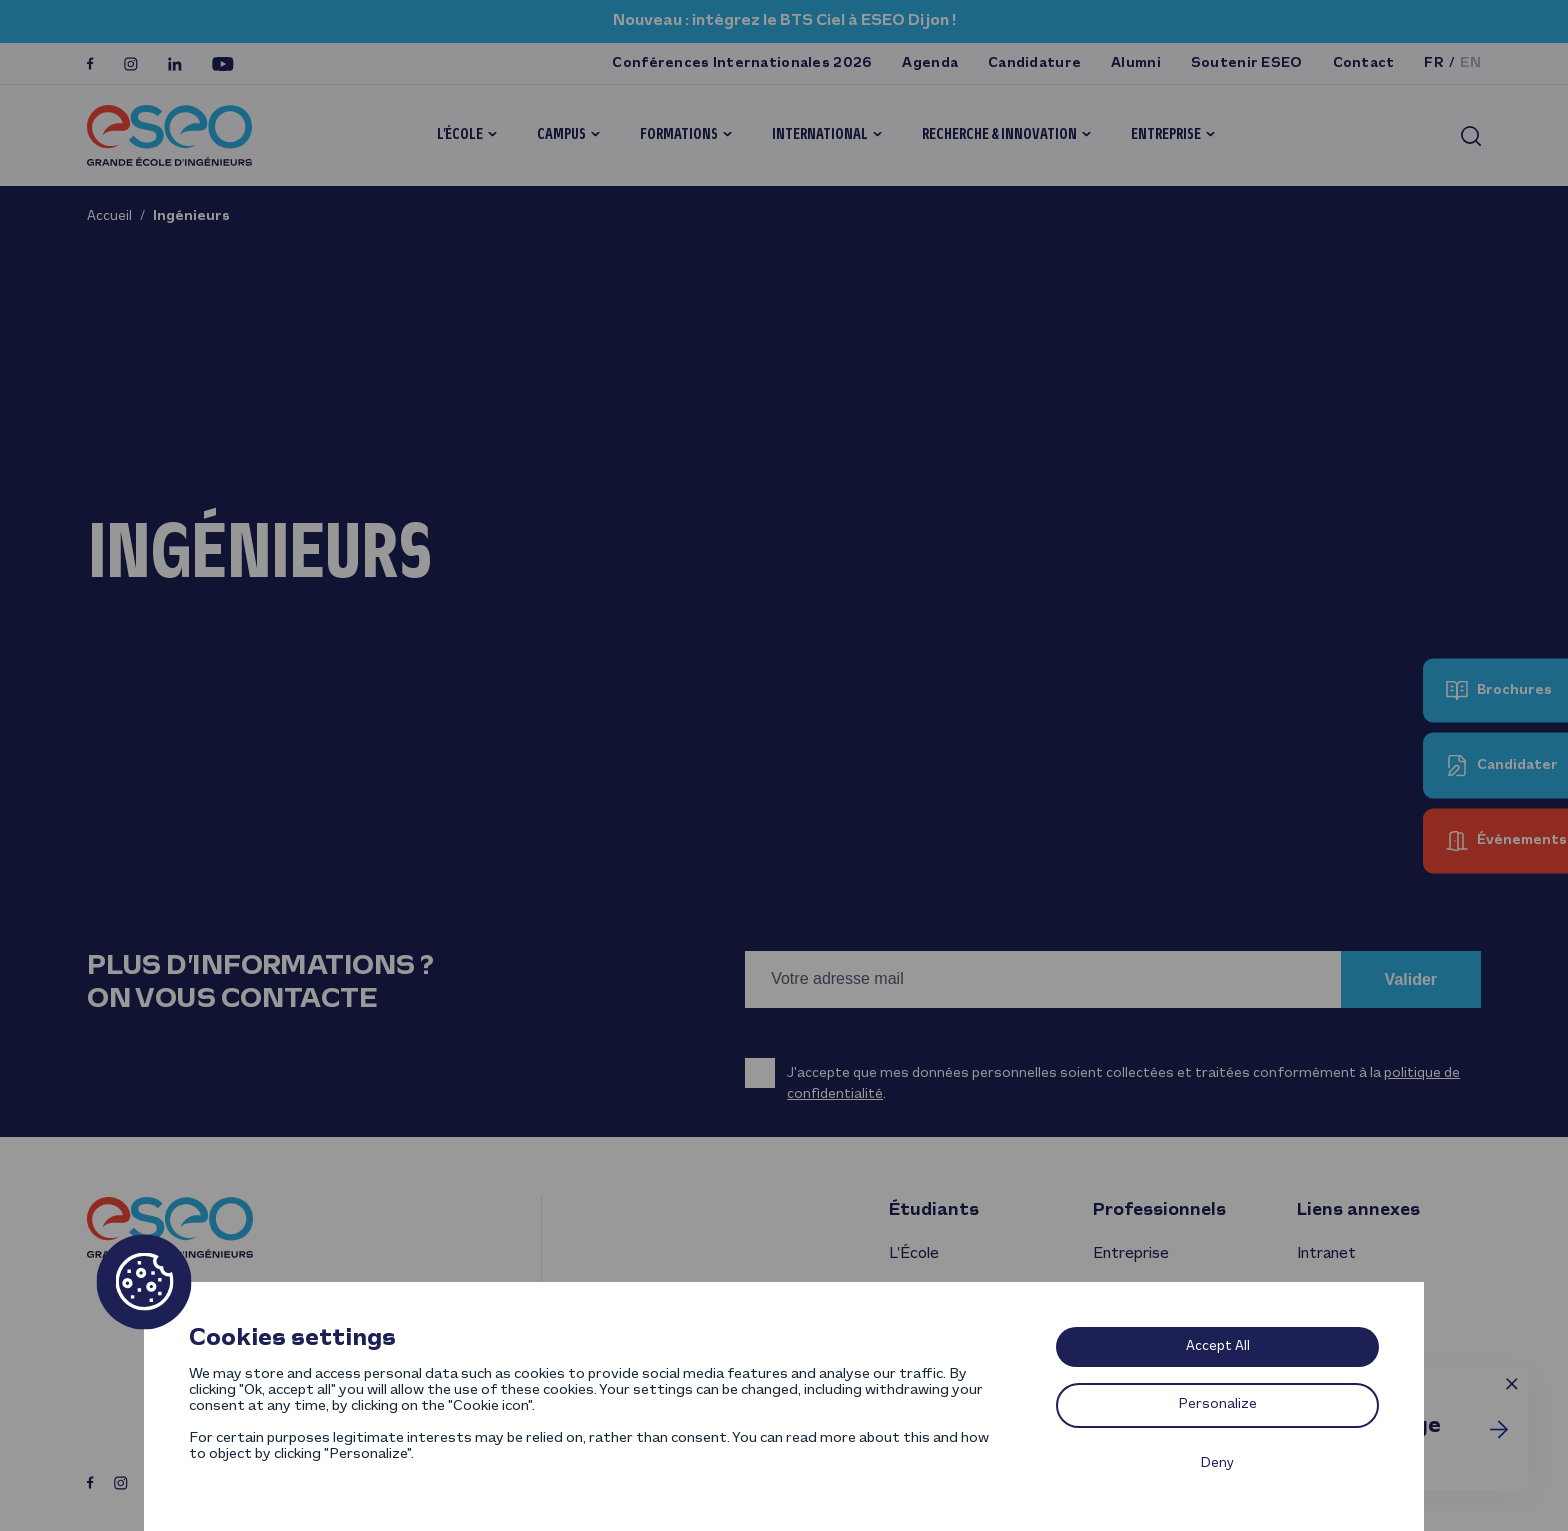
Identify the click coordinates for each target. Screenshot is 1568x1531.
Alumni (1136, 63)
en (1470, 63)
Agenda (930, 63)
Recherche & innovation (999, 135)
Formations (679, 135)
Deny (1217, 1463)
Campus (561, 135)
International (820, 135)
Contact (1364, 63)
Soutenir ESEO (1247, 63)
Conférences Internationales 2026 (742, 63)
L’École (460, 135)
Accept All (1218, 1346)
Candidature (1034, 63)
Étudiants (934, 1210)
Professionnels (1159, 1210)
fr (1434, 63)
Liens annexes (1358, 1210)
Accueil (109, 216)
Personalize (1218, 1404)
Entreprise (1166, 135)
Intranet (1326, 1254)
